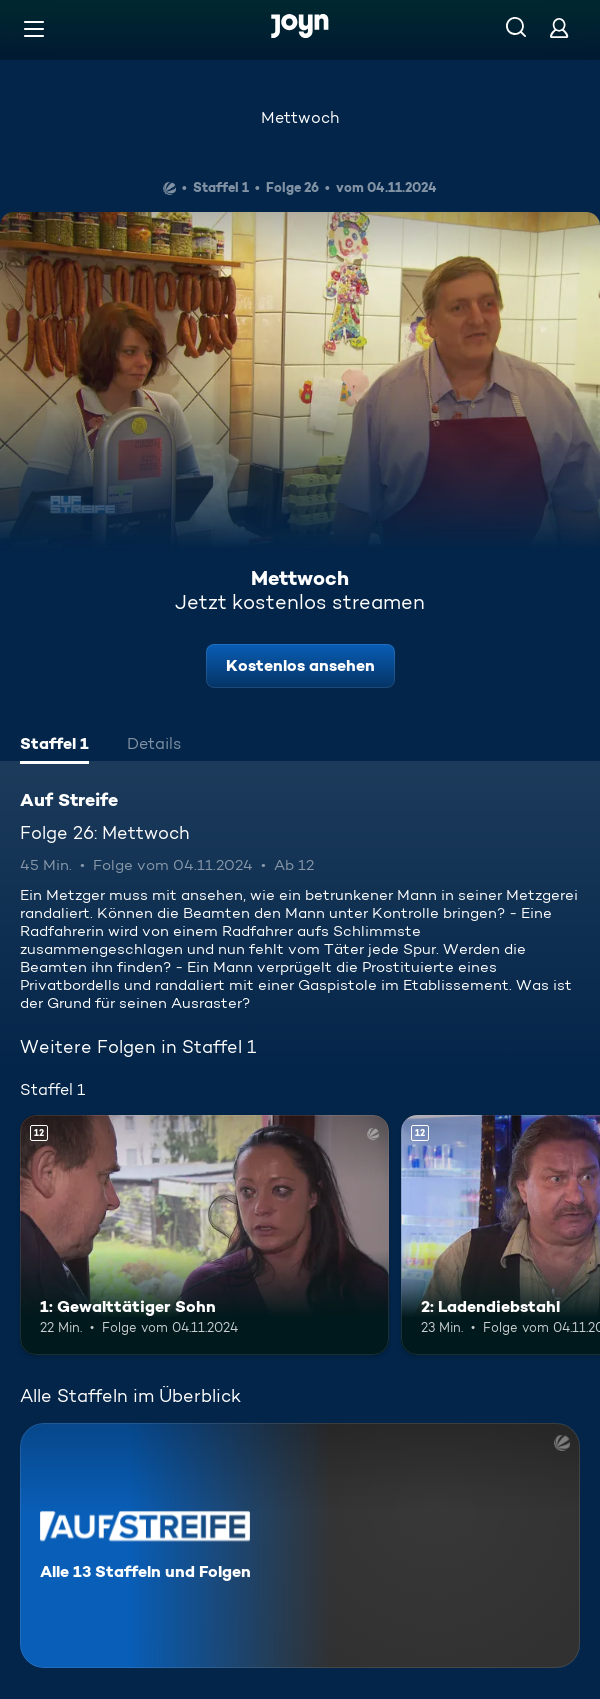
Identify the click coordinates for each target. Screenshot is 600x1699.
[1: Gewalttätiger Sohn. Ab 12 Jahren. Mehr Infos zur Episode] (204, 1235)
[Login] (559, 27)
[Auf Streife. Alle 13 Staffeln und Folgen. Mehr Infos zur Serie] (300, 1545)
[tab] (54, 746)
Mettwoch (300, 117)
